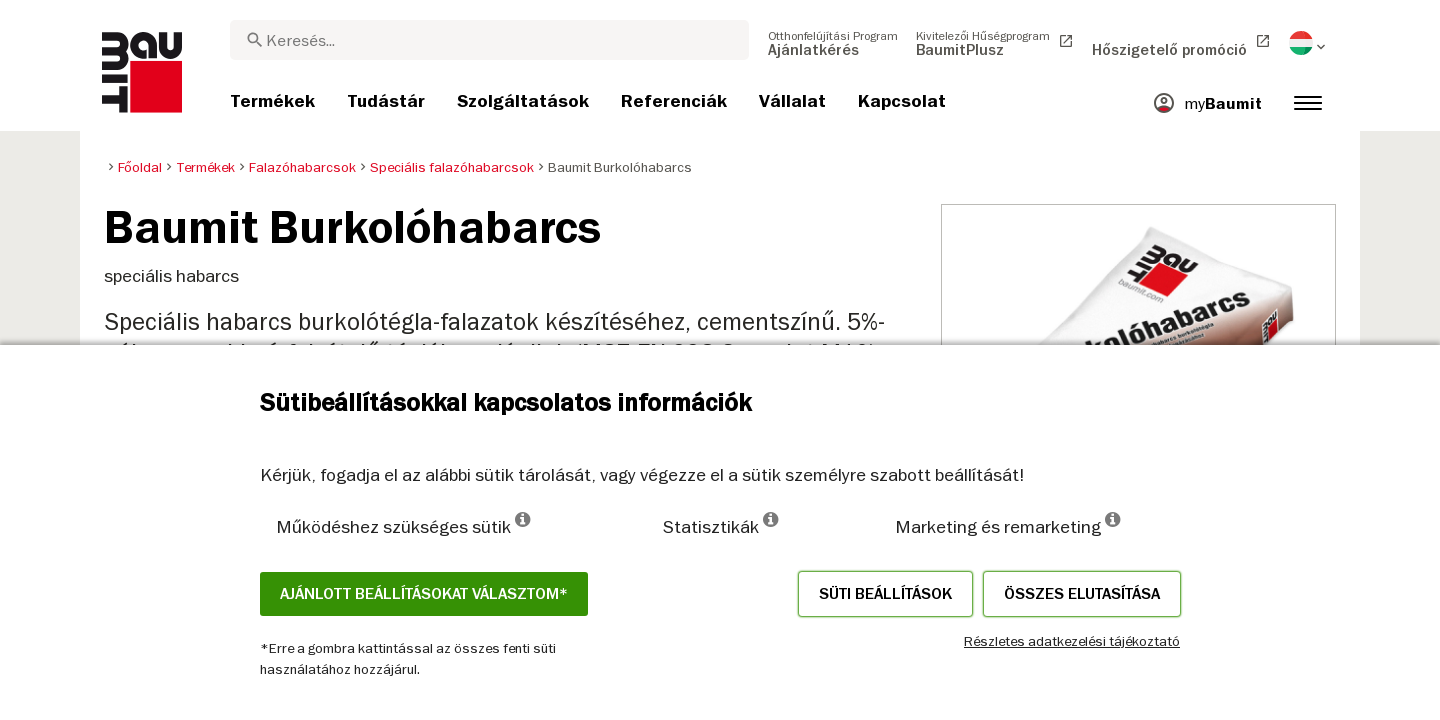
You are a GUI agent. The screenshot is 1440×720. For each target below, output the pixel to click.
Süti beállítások (885, 594)
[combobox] (489, 40)
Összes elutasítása (1082, 594)
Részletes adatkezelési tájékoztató (1072, 641)
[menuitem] (833, 43)
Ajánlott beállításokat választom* (424, 594)
